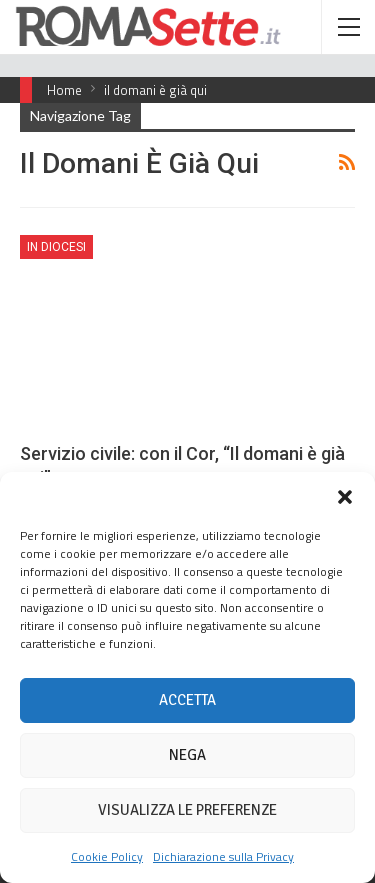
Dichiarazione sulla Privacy (223, 856)
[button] (345, 497)
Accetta (187, 700)
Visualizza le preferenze (187, 810)
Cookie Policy (107, 856)
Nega (187, 755)
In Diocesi (56, 247)
